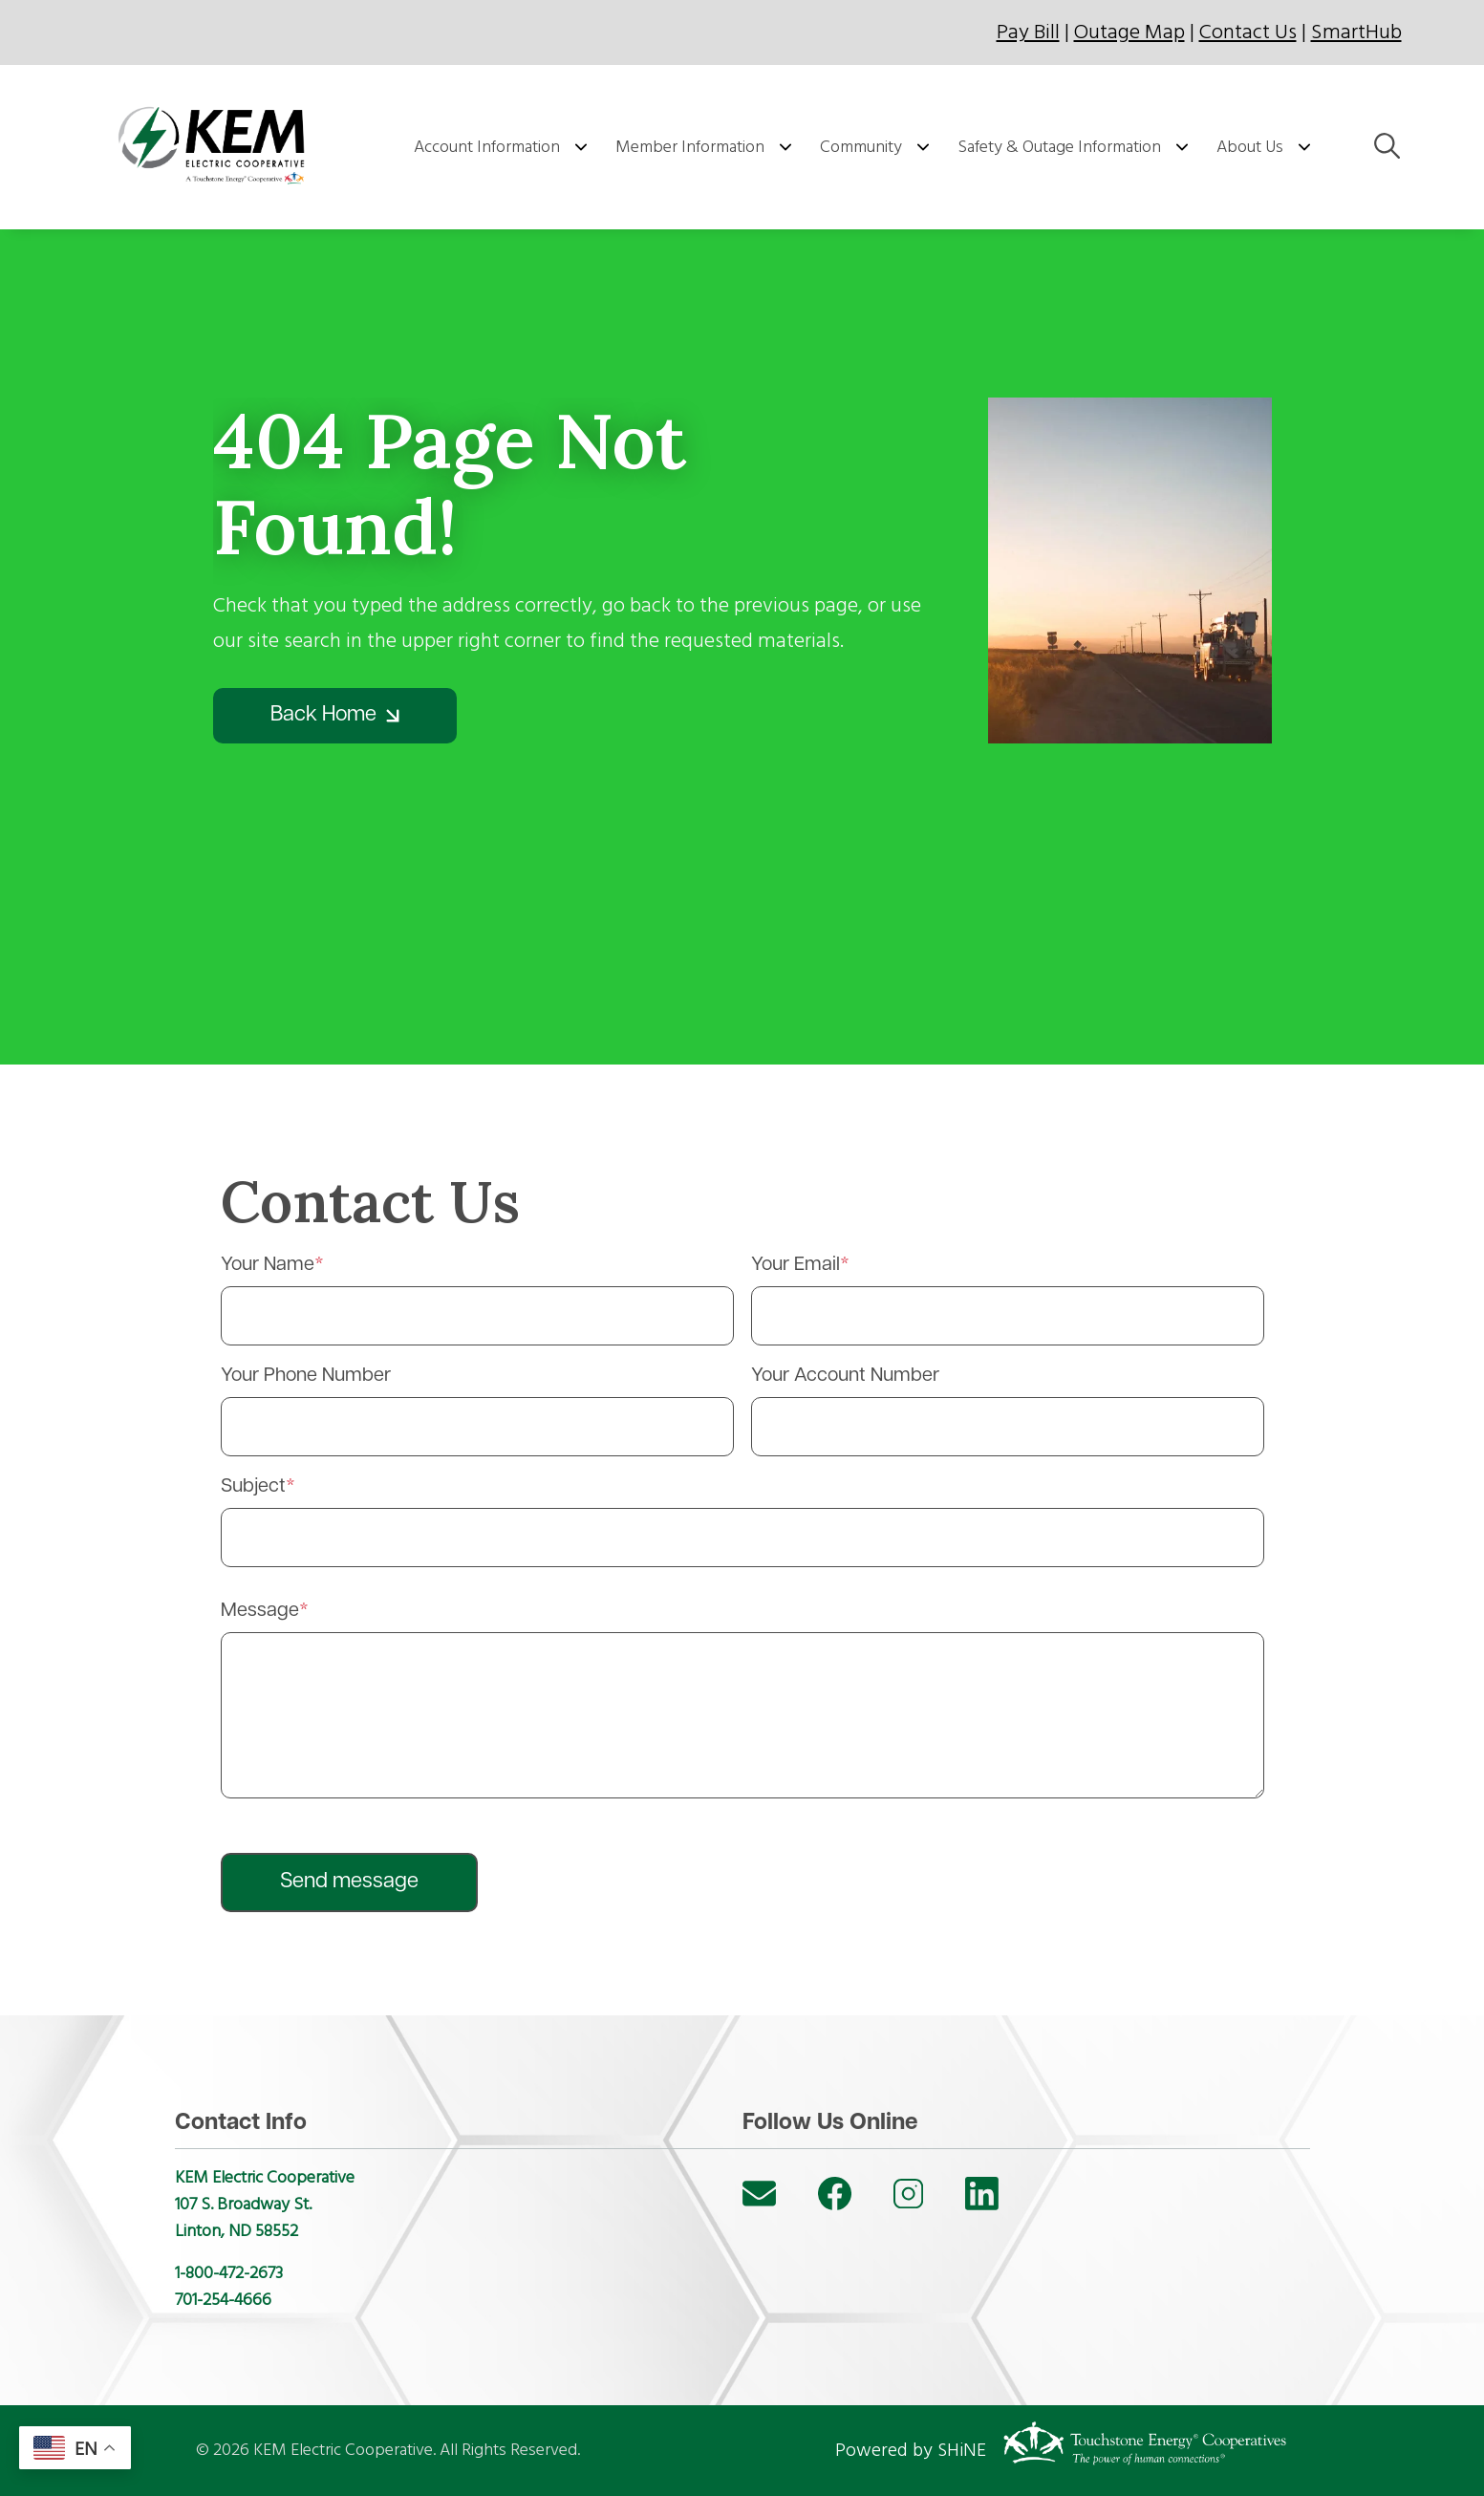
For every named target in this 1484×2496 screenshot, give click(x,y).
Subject (253, 1486)
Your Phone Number (306, 1376)
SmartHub (1356, 32)
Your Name (267, 1265)
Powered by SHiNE (910, 2450)
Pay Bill (1028, 32)
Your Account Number (845, 1376)
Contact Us (1248, 32)
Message (260, 1611)
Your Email (795, 1265)
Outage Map (1129, 32)
